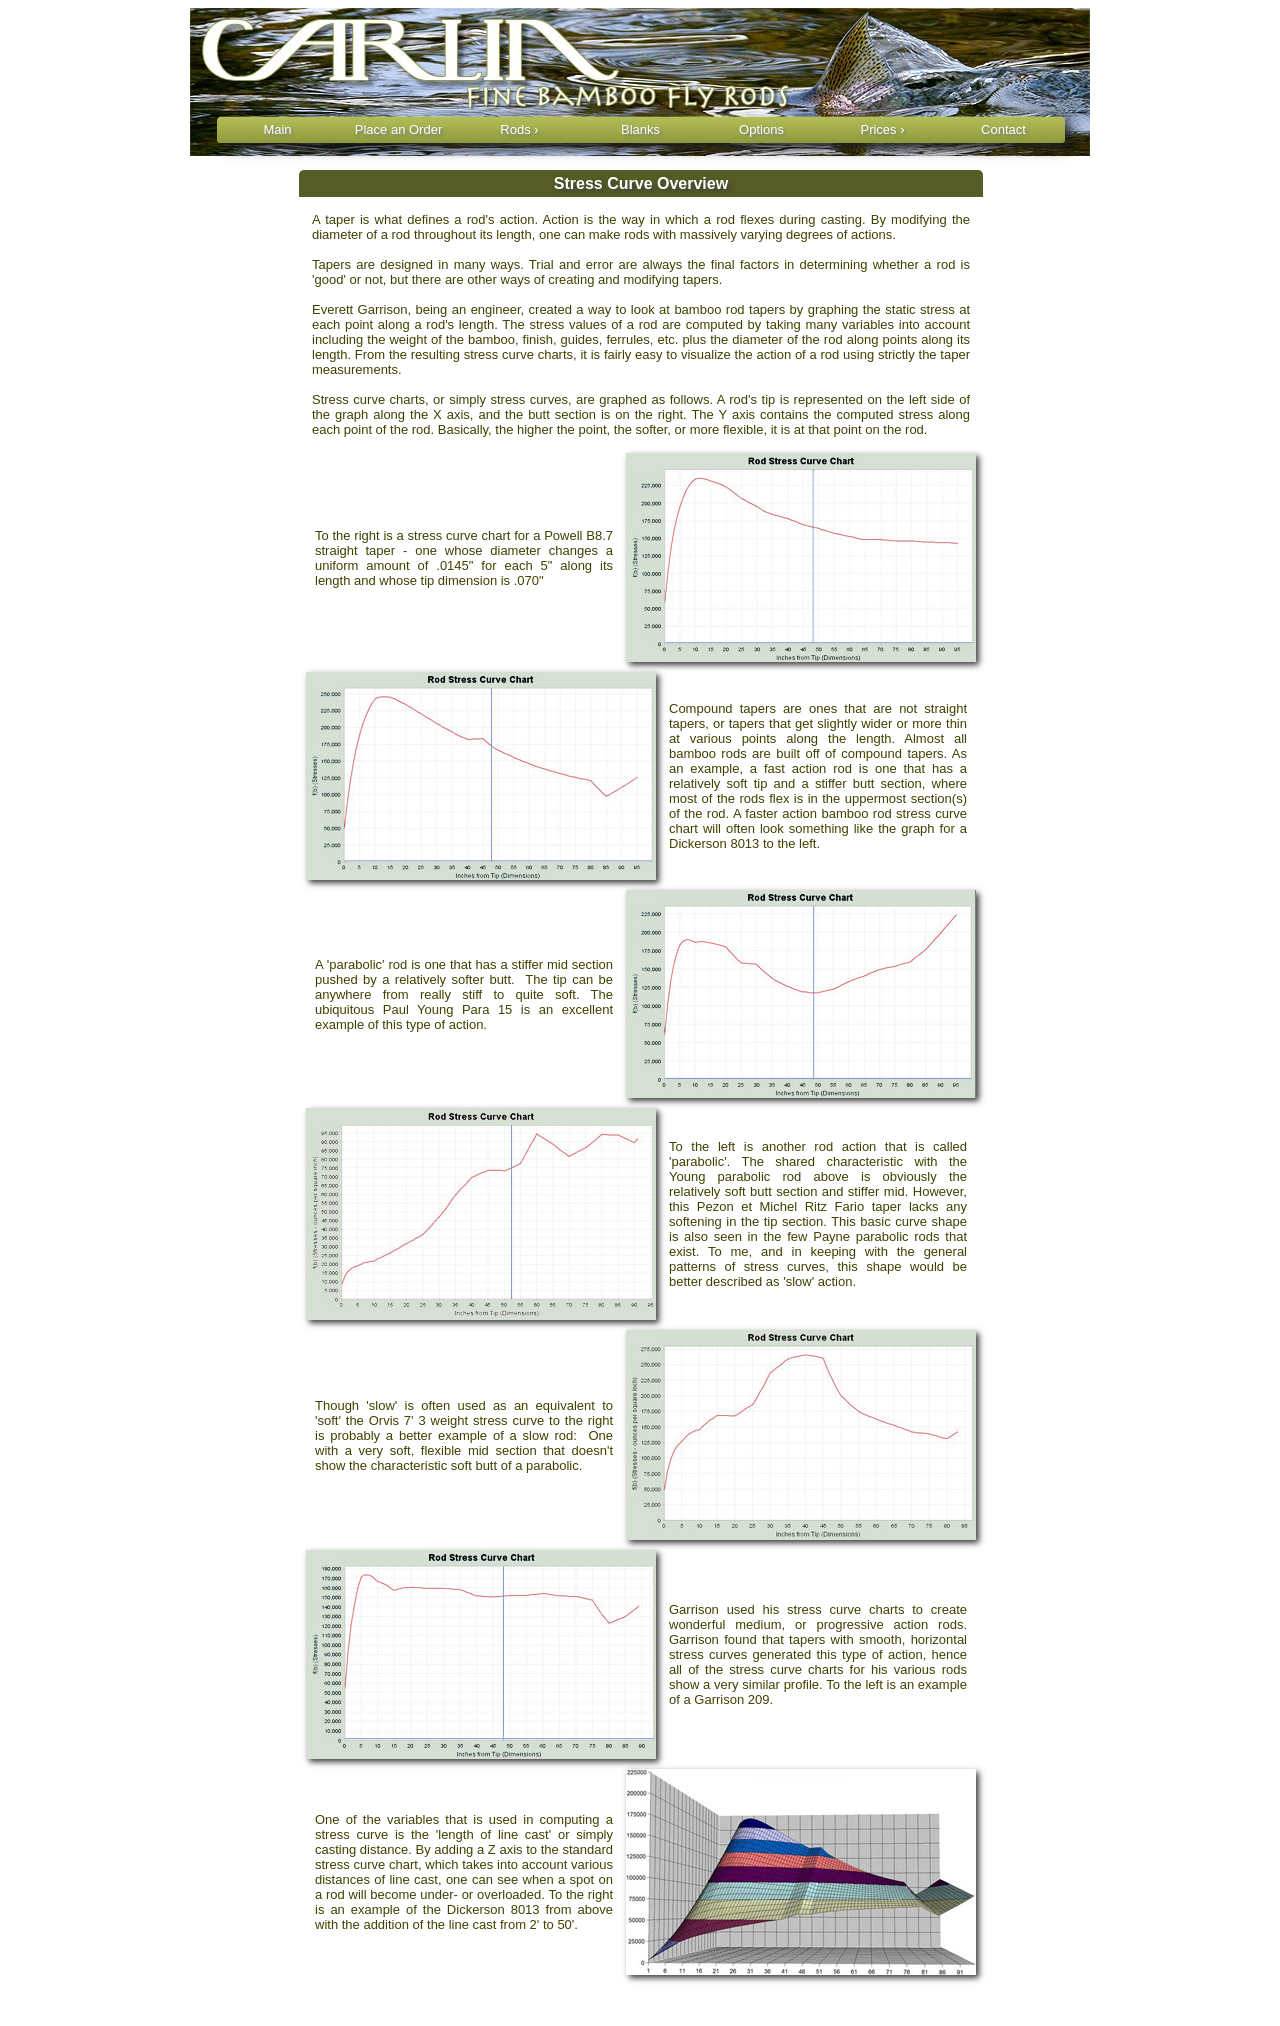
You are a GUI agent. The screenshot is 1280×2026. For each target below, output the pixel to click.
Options (761, 129)
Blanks (640, 129)
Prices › (882, 129)
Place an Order (398, 129)
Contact (1003, 129)
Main (277, 129)
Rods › (519, 129)
